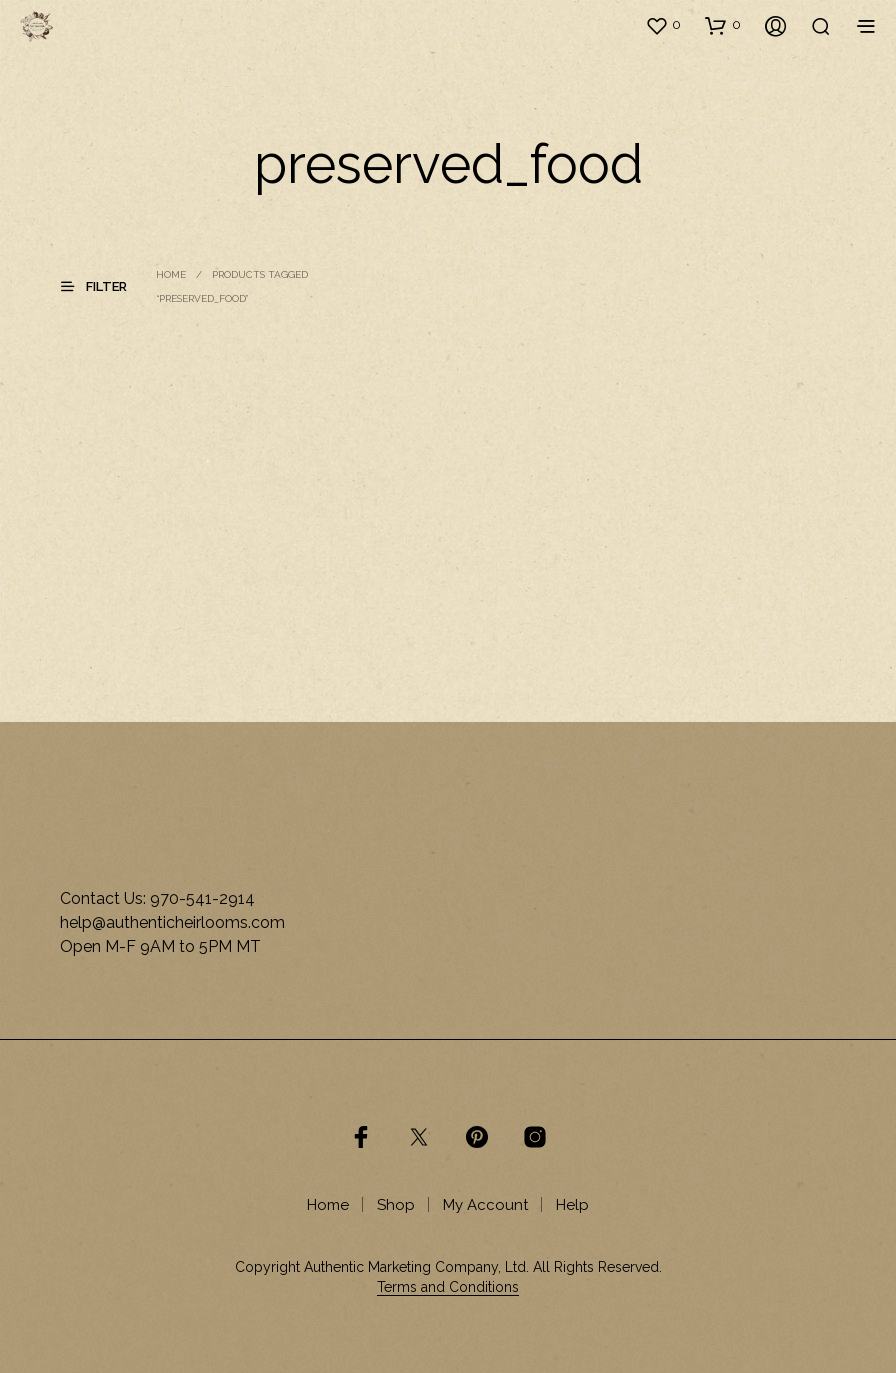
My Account (485, 1205)
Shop (396, 1205)
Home (171, 274)
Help (572, 1205)
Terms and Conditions (448, 1287)
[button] (663, 25)
